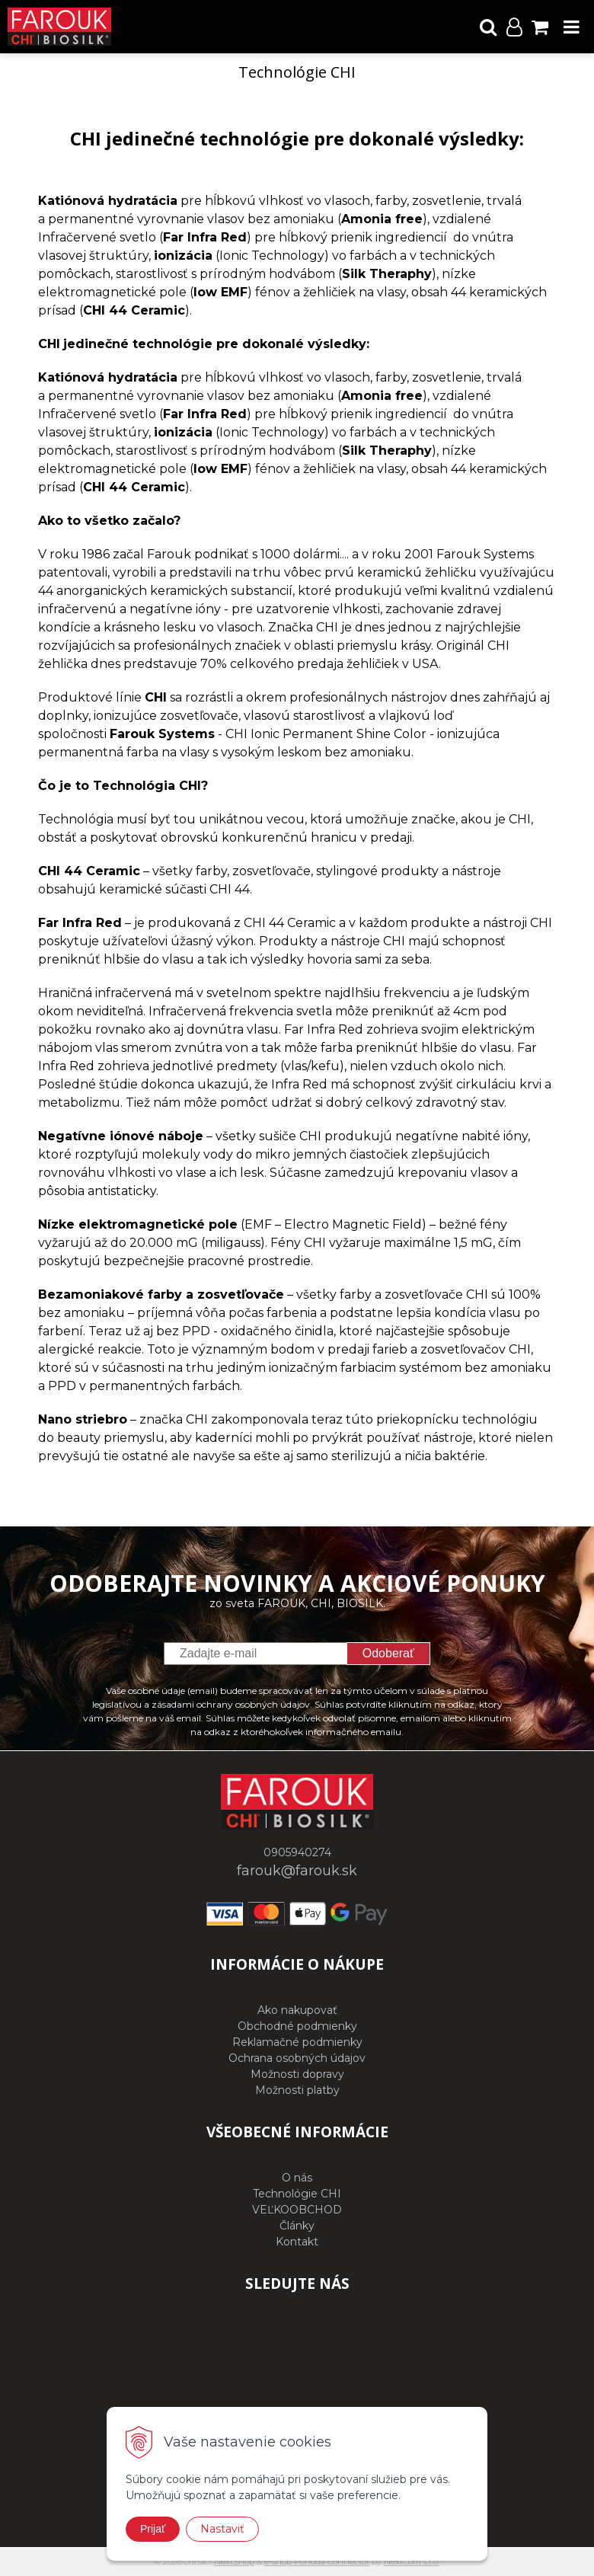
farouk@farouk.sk (297, 1870)
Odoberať (388, 1653)
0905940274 (297, 1852)
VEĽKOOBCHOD (297, 2209)
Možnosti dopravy (297, 2074)
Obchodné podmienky (297, 2026)
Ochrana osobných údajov (297, 2058)
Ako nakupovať (297, 2010)
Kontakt (297, 2241)
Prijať (152, 2529)
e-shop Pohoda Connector (316, 2561)
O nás (297, 2177)
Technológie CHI (297, 2193)
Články (297, 2225)
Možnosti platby (297, 2090)
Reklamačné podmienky (297, 2042)
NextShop (234, 2561)
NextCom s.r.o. (411, 2561)
